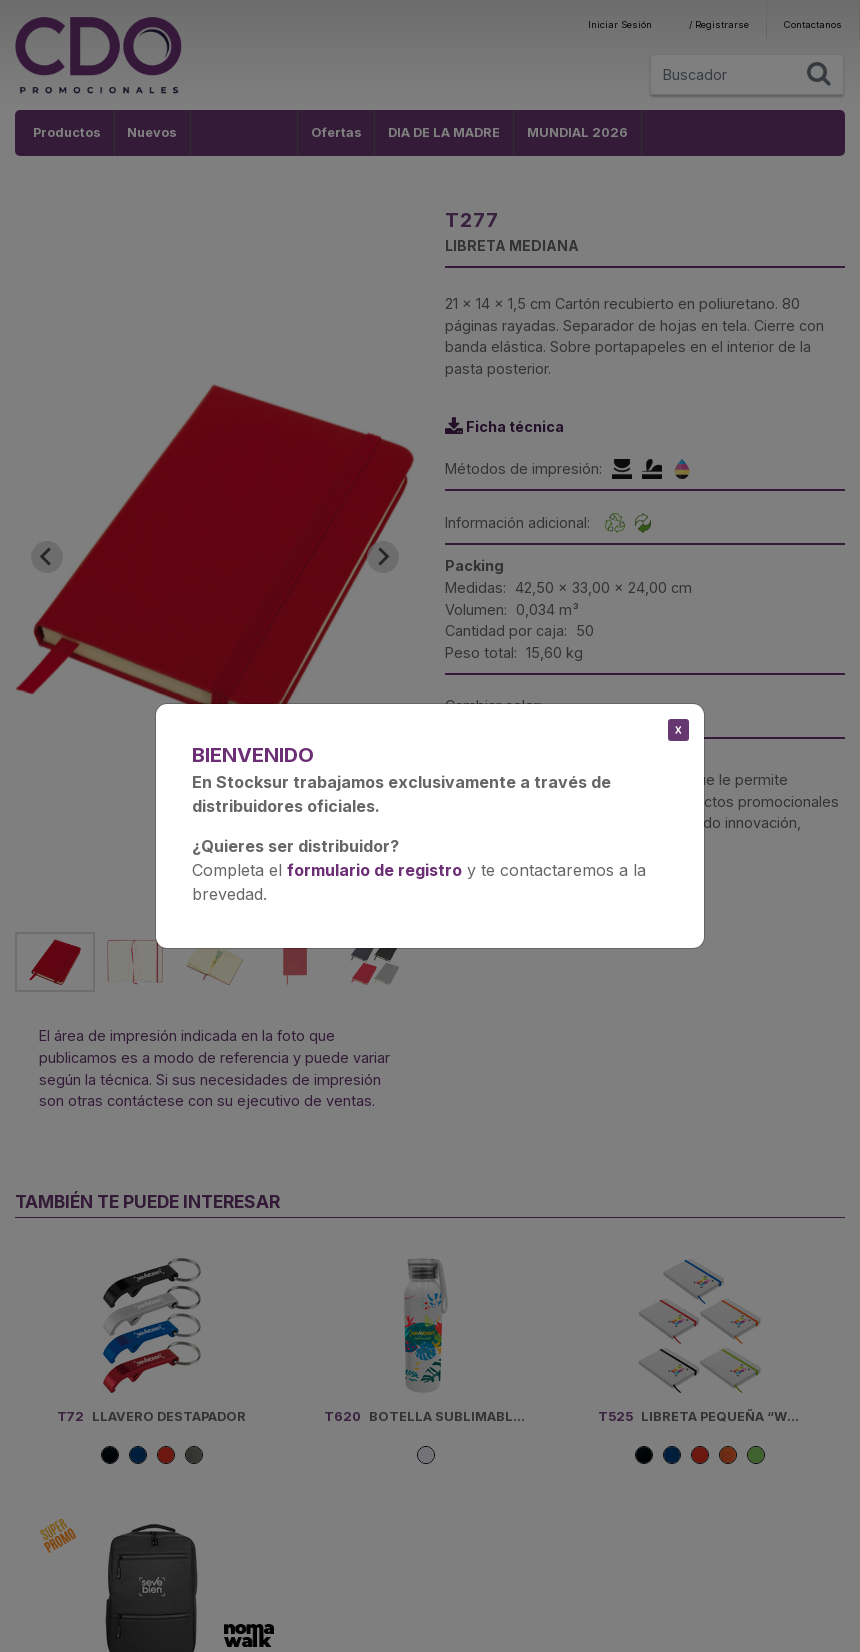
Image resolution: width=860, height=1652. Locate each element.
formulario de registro (374, 870)
